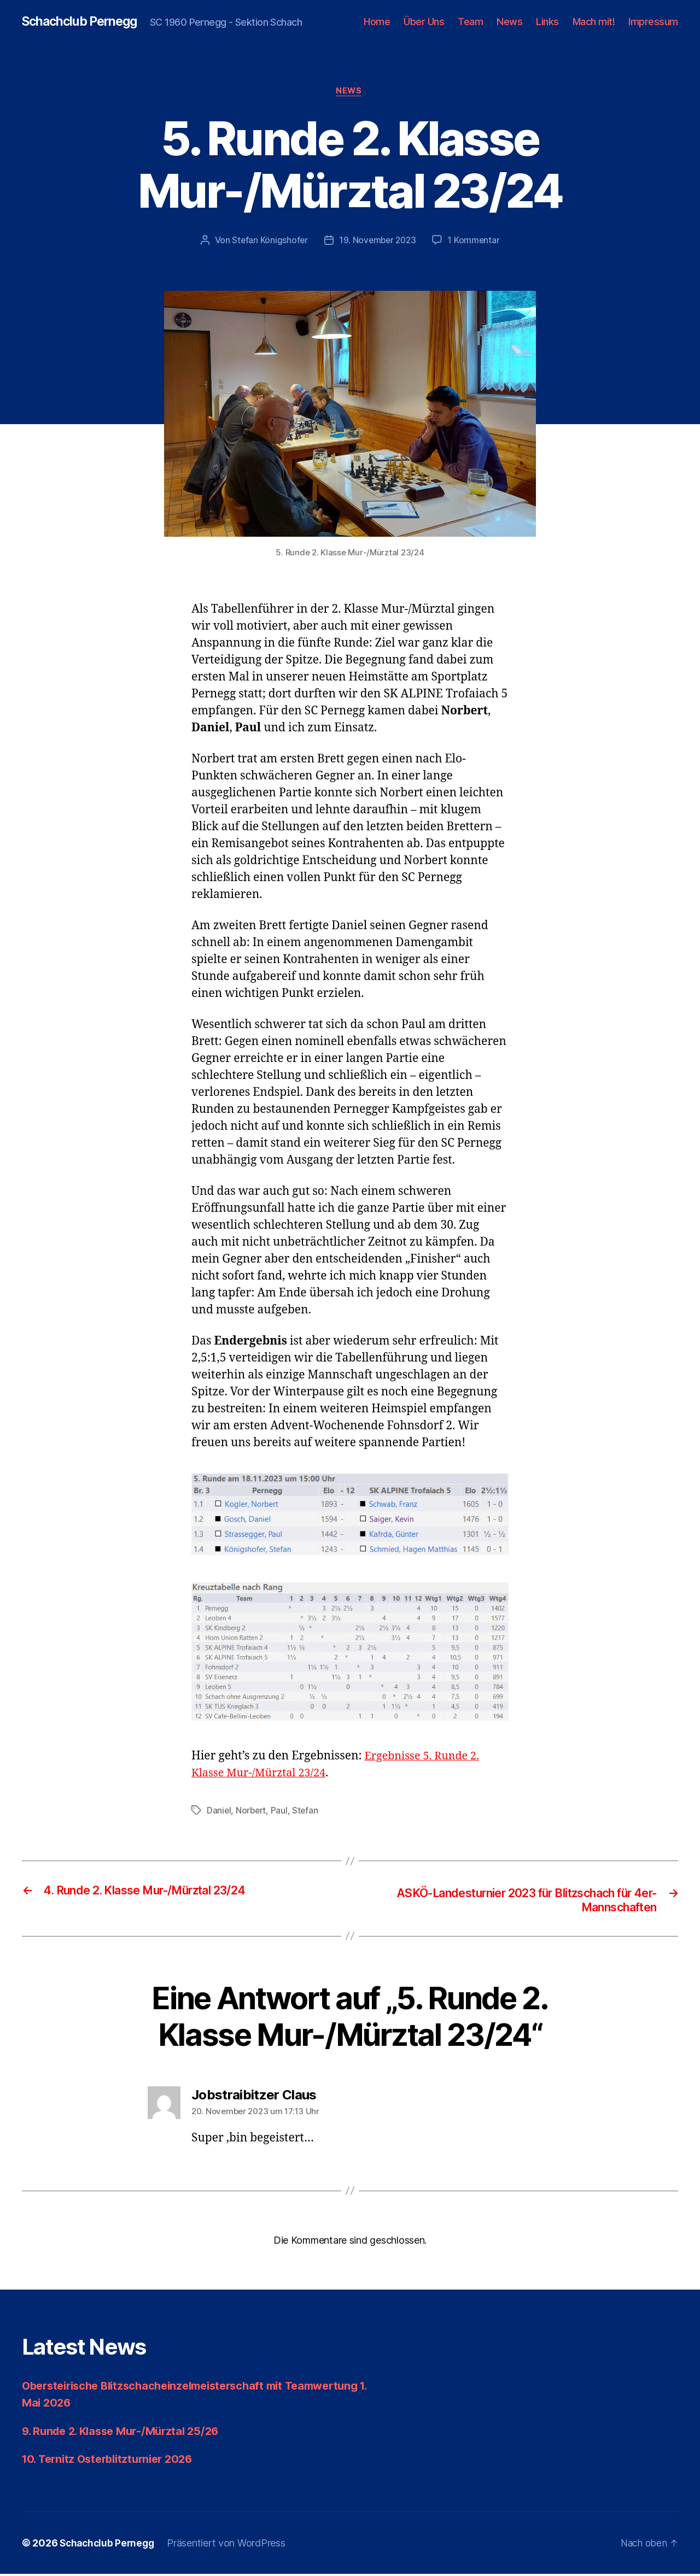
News (509, 21)
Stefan (307, 1811)
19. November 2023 (377, 242)
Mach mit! (594, 21)
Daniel (219, 1811)
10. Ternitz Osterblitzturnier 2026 (113, 2461)
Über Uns (424, 21)
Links (547, 21)
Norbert (252, 1811)
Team (470, 21)
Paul (280, 1811)
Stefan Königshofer (268, 242)
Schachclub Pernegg (83, 21)
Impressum (653, 21)
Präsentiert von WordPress (230, 2545)
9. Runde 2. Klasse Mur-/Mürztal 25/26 (126, 2433)
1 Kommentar (476, 242)
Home (377, 21)
